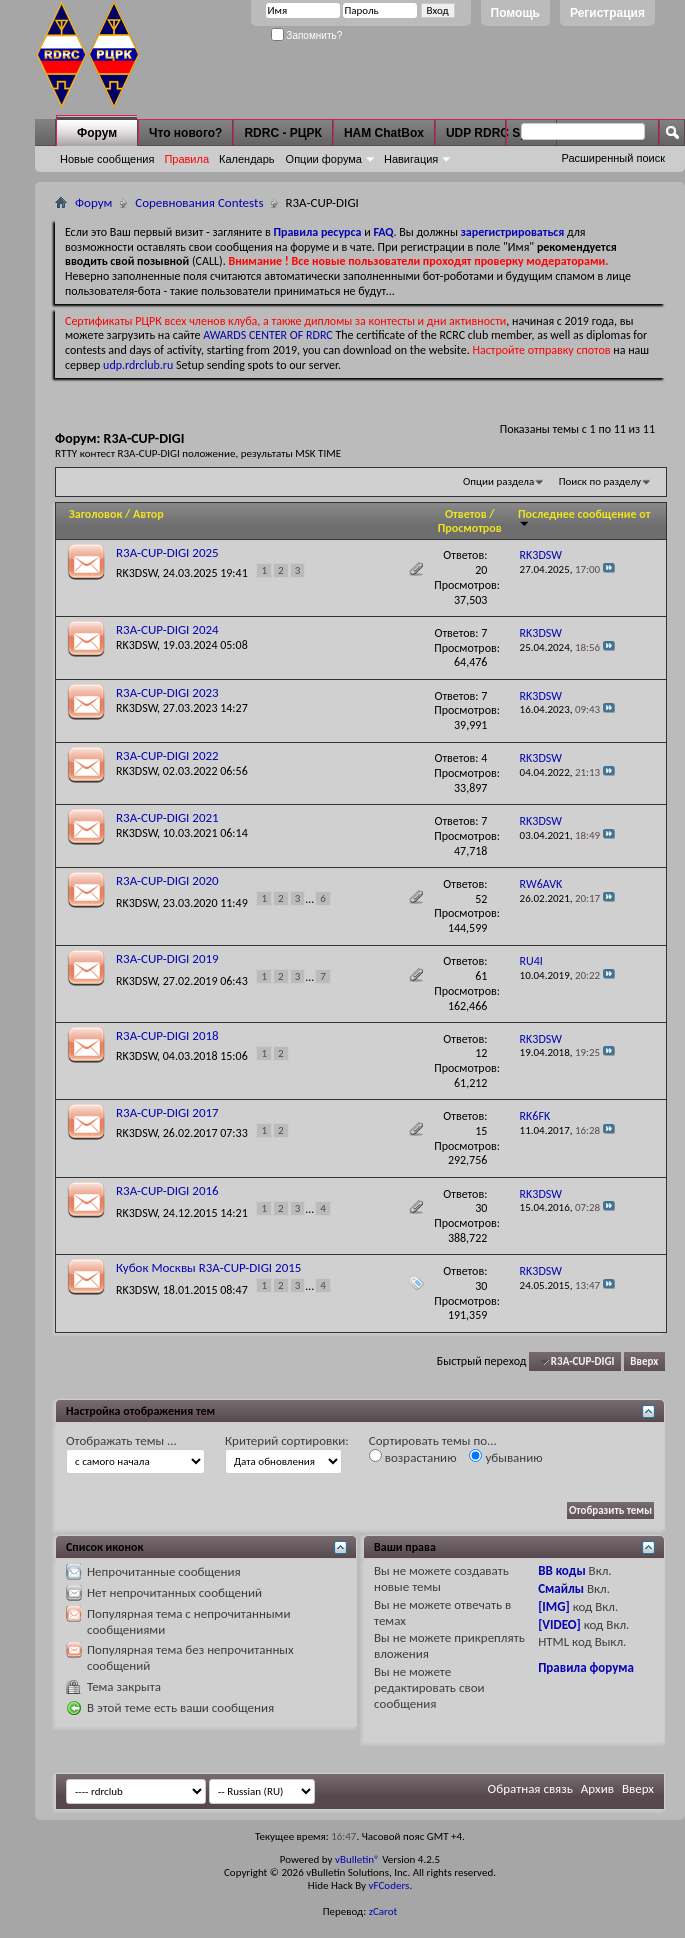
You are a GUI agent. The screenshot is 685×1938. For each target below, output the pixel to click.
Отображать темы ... (121, 1440)
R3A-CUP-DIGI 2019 (167, 958)
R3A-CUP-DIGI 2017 (167, 1112)
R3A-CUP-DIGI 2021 (167, 817)
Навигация (411, 159)
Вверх (644, 1361)
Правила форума (586, 1667)
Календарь (247, 159)
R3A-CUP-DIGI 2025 (167, 552)
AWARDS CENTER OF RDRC (268, 335)
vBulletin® (357, 1859)
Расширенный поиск (613, 158)
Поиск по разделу (600, 481)
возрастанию (413, 1457)
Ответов (466, 514)
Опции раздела (498, 481)
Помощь (515, 13)
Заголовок (95, 514)
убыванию (505, 1457)
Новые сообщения (107, 159)
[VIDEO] (559, 1624)
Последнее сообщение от (584, 517)
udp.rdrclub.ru (138, 365)
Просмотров (470, 528)
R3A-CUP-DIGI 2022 (167, 755)
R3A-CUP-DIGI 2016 (167, 1190)
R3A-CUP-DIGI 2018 (167, 1035)
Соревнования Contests (199, 202)
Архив (597, 1788)
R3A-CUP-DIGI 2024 (167, 629)
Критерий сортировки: (287, 1440)
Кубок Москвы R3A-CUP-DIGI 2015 (208, 1267)
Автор (148, 514)
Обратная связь (530, 1788)
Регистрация (607, 13)
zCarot (383, 1911)
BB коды (562, 1570)
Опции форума (324, 159)
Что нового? (185, 133)
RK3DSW (136, 573)
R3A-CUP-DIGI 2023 (167, 692)
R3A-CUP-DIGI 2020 (167, 880)
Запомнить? (307, 35)
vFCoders (389, 1885)
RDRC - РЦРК (282, 133)
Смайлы (561, 1588)
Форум (97, 133)
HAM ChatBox (384, 133)
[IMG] (554, 1606)
